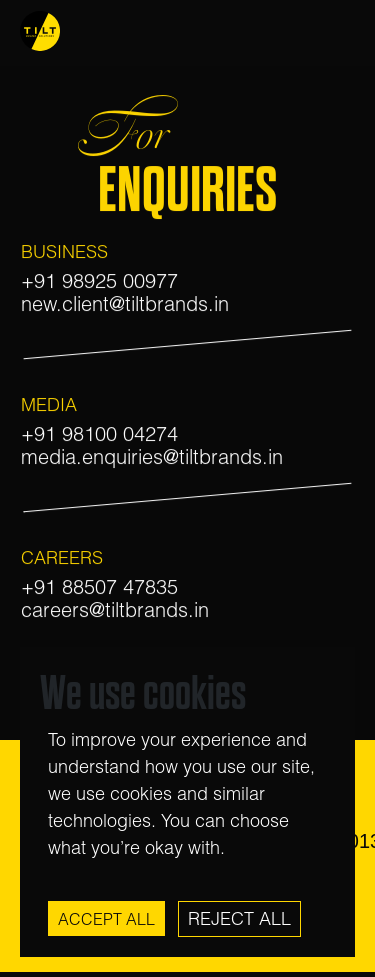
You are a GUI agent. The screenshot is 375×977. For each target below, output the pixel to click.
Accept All (106, 919)
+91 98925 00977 (99, 283)
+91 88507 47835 (99, 589)
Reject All (239, 918)
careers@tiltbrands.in (115, 612)
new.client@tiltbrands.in (125, 306)
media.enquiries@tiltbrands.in (152, 459)
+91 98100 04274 (99, 436)
